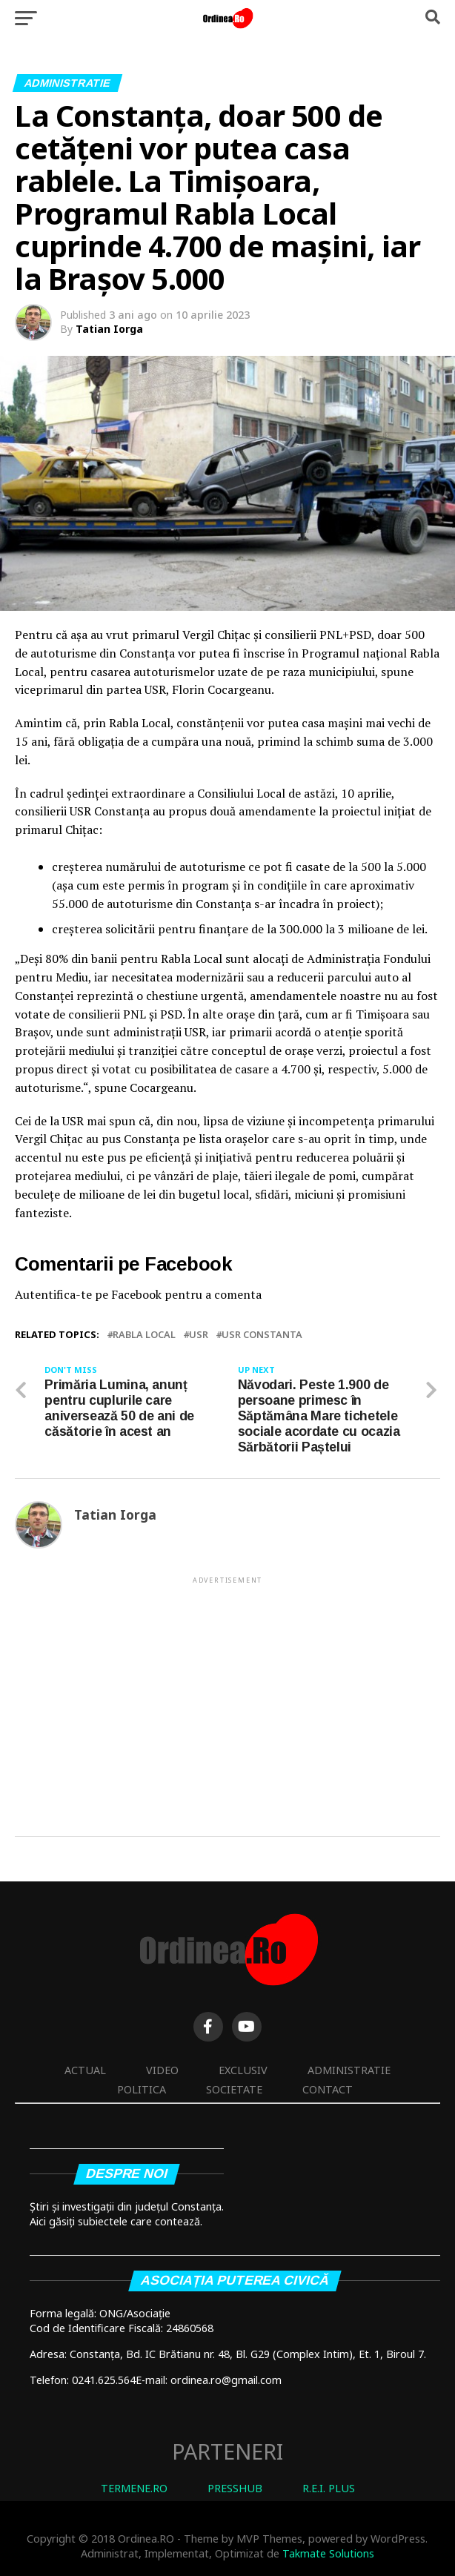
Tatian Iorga (109, 329)
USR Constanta (262, 1335)
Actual (85, 2070)
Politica (141, 2089)
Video (162, 2070)
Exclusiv (243, 2070)
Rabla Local (144, 1335)
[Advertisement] (227, 1690)
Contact (327, 2089)
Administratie (349, 2070)
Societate (234, 2089)
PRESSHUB (234, 2488)
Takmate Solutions (328, 2553)
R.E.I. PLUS (328, 2488)
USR (198, 1335)
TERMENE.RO (134, 2488)
